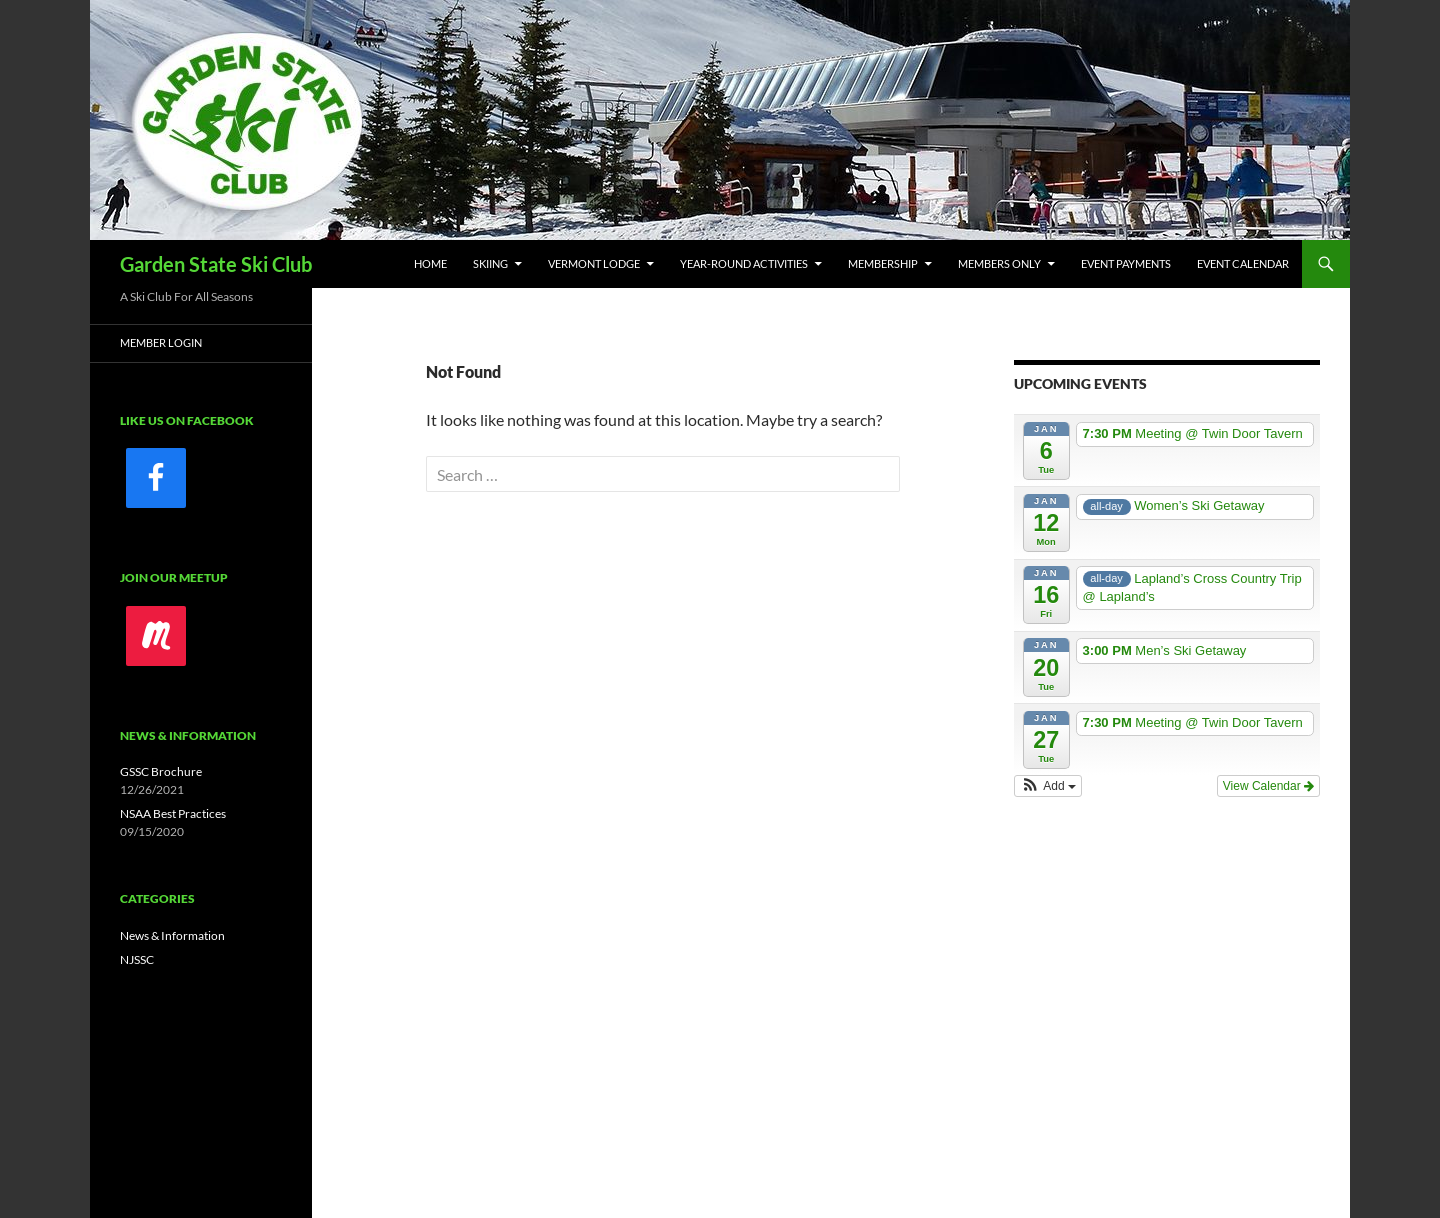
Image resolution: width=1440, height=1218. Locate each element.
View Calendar (1268, 786)
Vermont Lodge (594, 263)
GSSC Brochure (161, 771)
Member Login (161, 342)
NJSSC (137, 959)
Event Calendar (1243, 263)
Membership (883, 263)
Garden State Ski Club (216, 264)
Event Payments (1126, 263)
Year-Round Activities (744, 263)
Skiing (490, 263)
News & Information (172, 935)
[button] (1048, 786)
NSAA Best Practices (173, 813)
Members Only (999, 263)
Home (430, 263)
